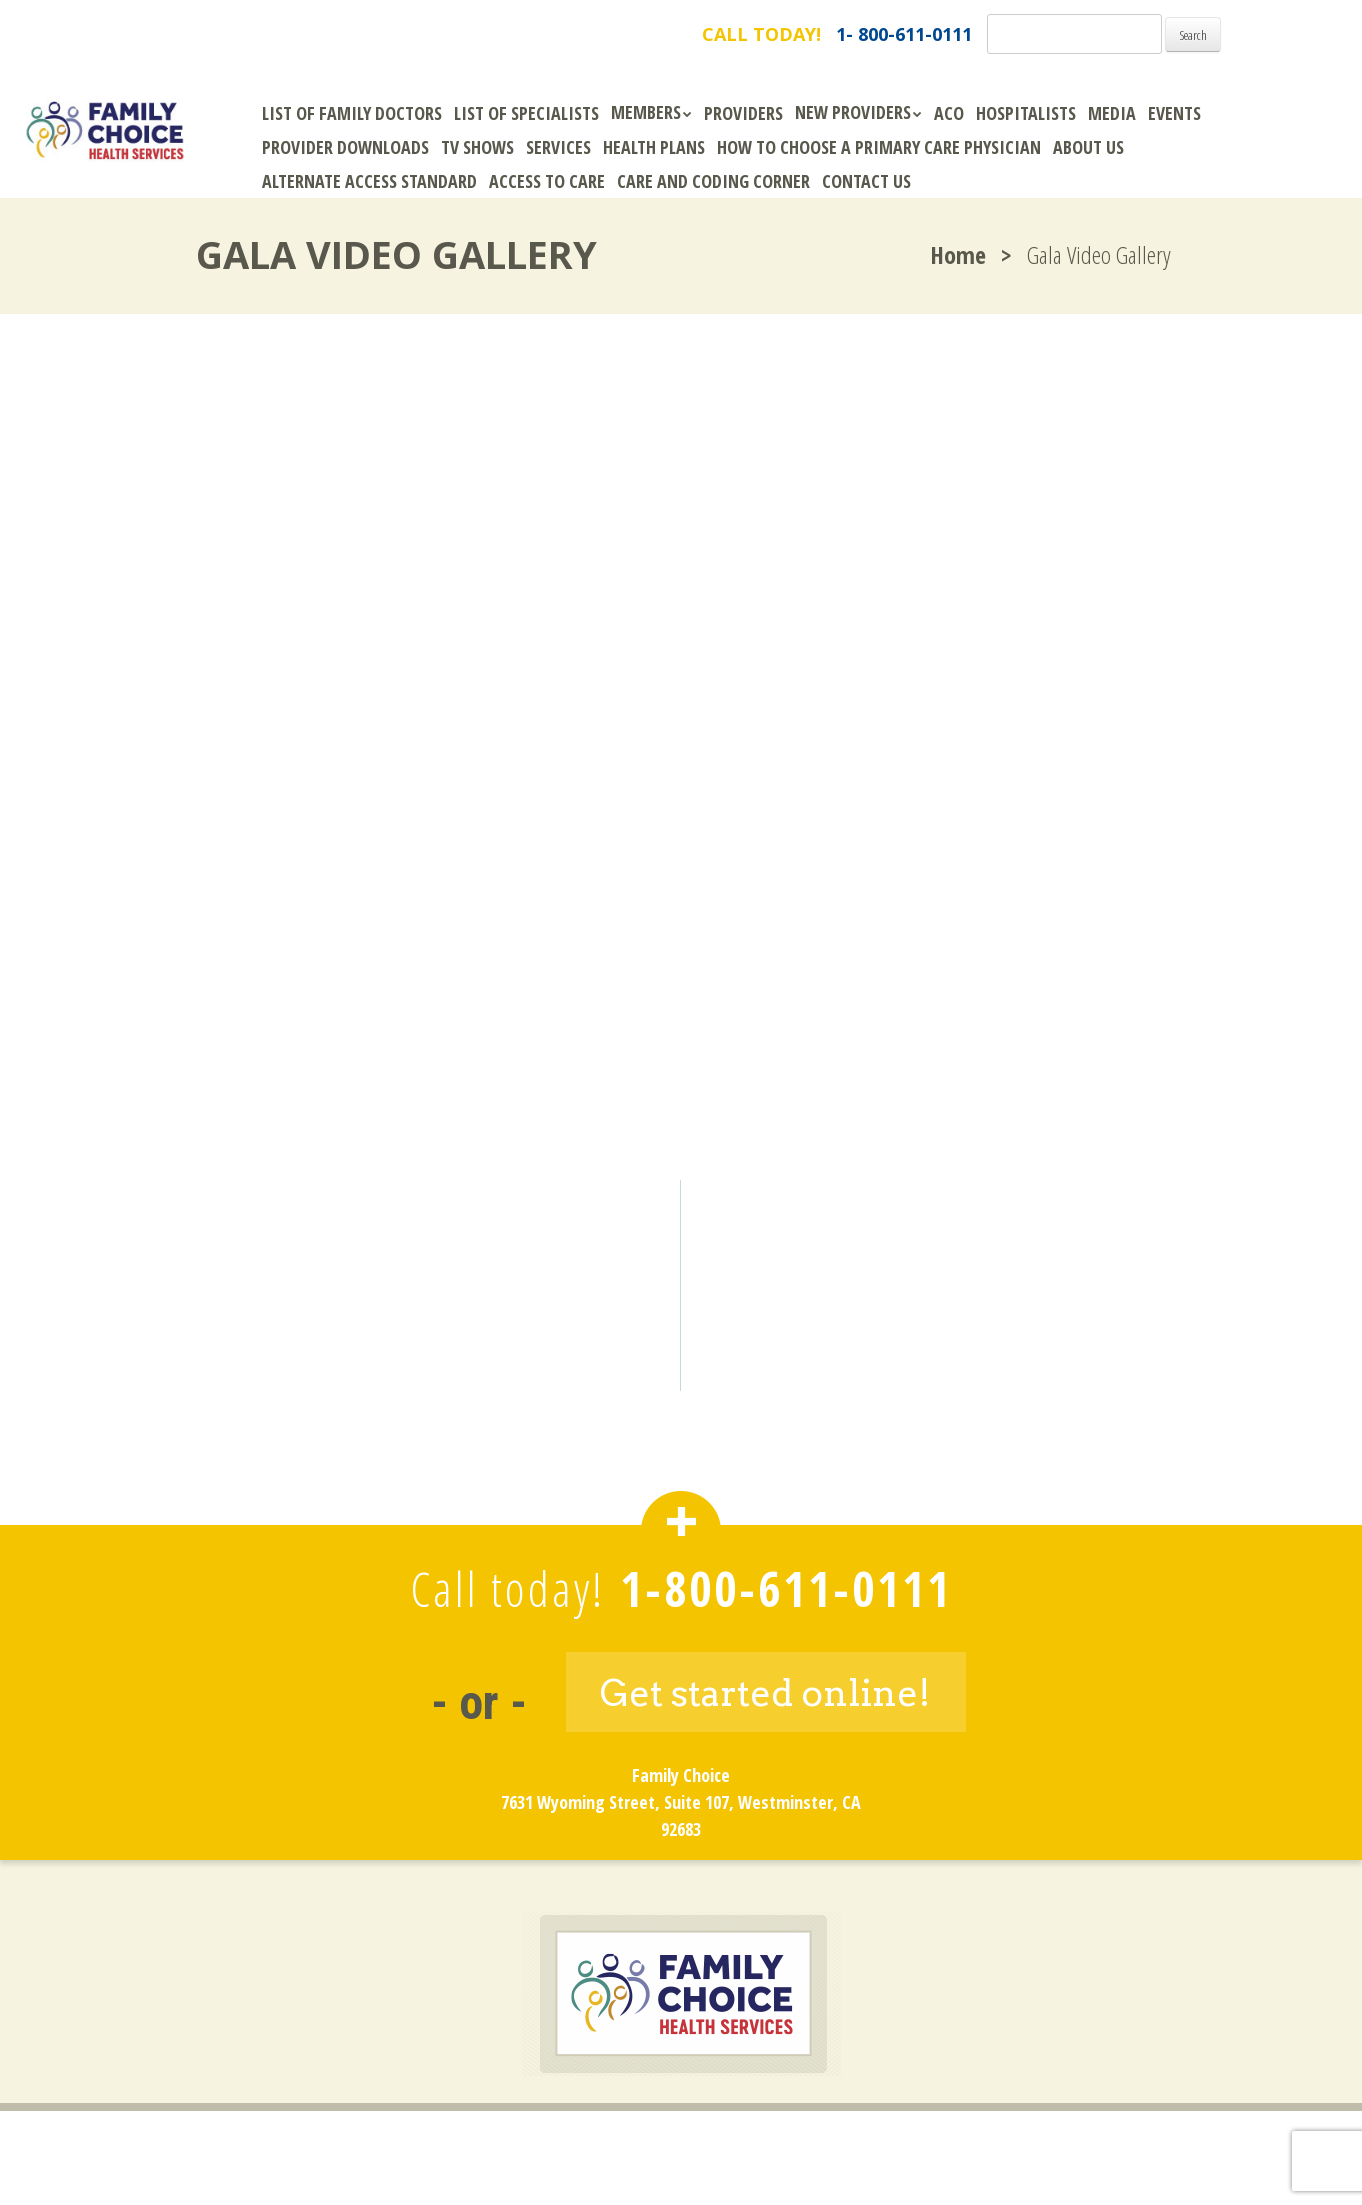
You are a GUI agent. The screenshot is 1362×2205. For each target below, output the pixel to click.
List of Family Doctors (352, 113)
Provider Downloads (345, 147)
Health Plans (654, 147)
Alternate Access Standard (369, 181)
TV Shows (477, 147)
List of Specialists (526, 113)
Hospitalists (1026, 113)
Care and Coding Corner (713, 181)
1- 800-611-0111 (904, 34)
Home (958, 254)
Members (646, 112)
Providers (743, 113)
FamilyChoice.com (221, 34)
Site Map (872, 2142)
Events (1174, 113)
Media (1112, 113)
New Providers (853, 112)
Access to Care (547, 181)
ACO (949, 113)
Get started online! (765, 1693)
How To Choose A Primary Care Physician (879, 147)
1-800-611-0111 (786, 1588)
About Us (1088, 147)
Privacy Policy (753, 2142)
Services (558, 147)
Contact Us (866, 181)
